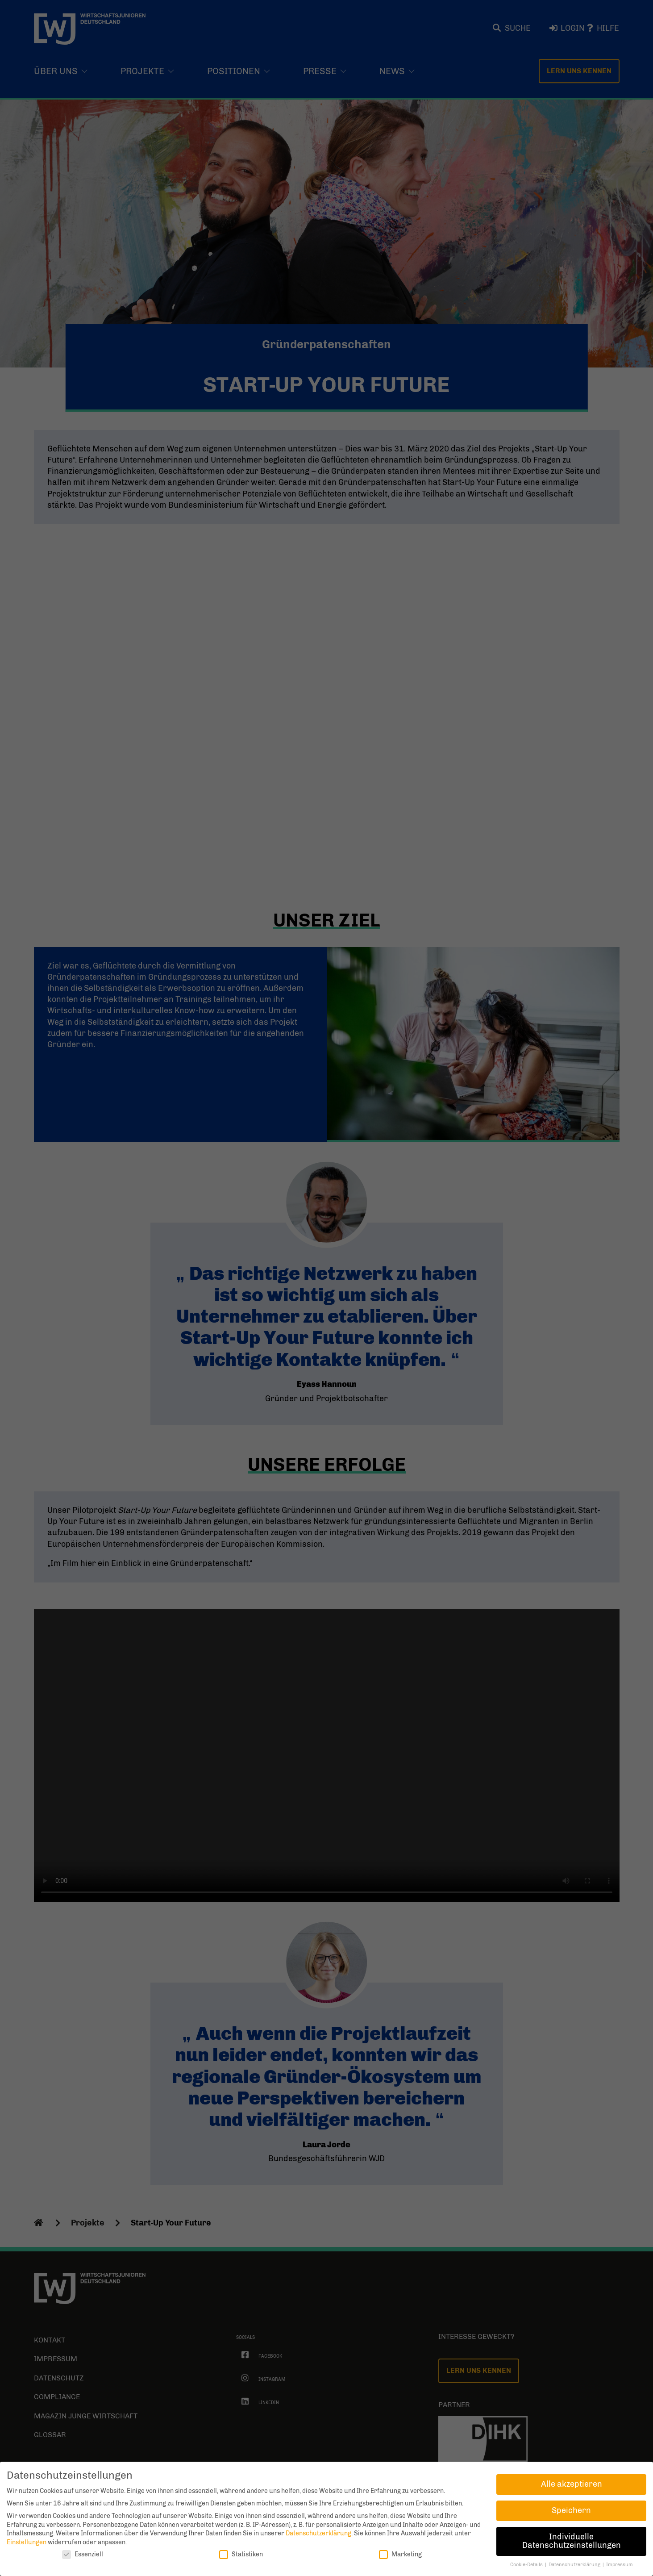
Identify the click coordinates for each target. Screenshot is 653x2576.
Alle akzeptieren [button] (571, 2484)
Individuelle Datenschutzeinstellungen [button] (571, 2541)
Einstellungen (26, 2542)
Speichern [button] (571, 2510)
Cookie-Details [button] (527, 2565)
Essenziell (82, 2554)
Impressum (619, 2565)
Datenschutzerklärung (318, 2533)
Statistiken (241, 2554)
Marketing (400, 2554)
